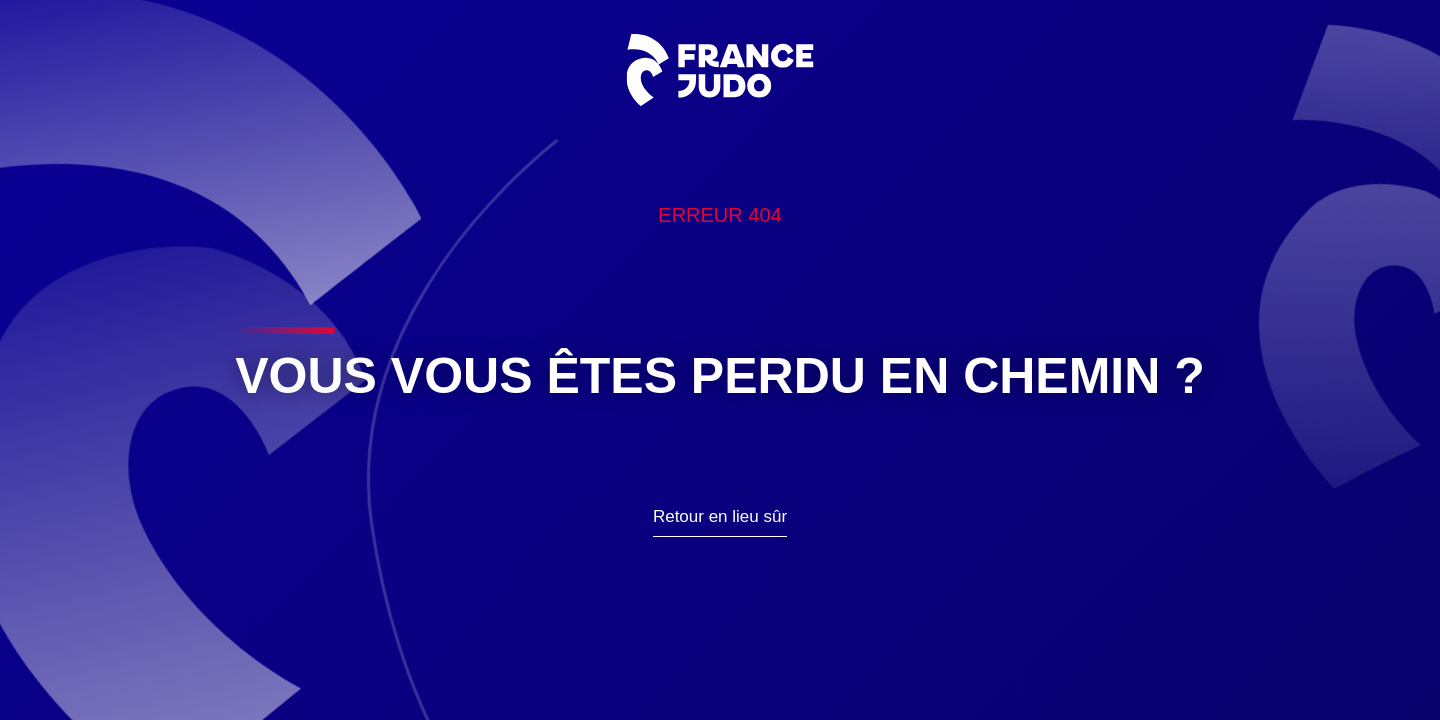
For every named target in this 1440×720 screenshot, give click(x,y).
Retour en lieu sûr (720, 516)
